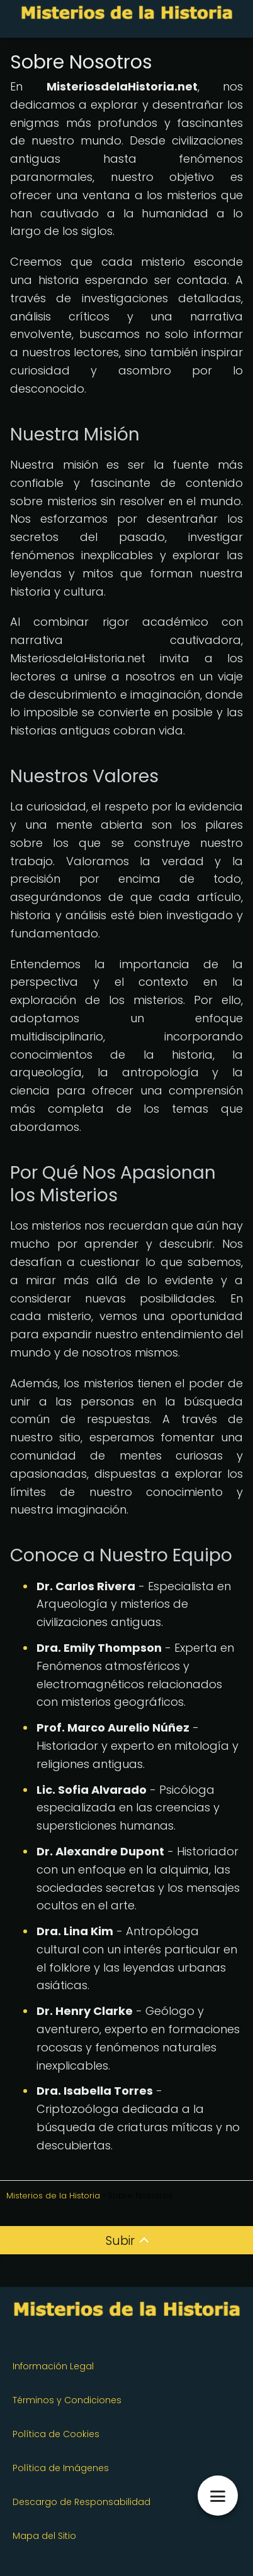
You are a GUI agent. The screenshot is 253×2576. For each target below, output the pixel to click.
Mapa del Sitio (44, 2536)
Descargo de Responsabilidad (81, 2502)
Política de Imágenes (61, 2468)
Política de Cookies (56, 2434)
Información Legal (53, 2366)
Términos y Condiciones (67, 2400)
